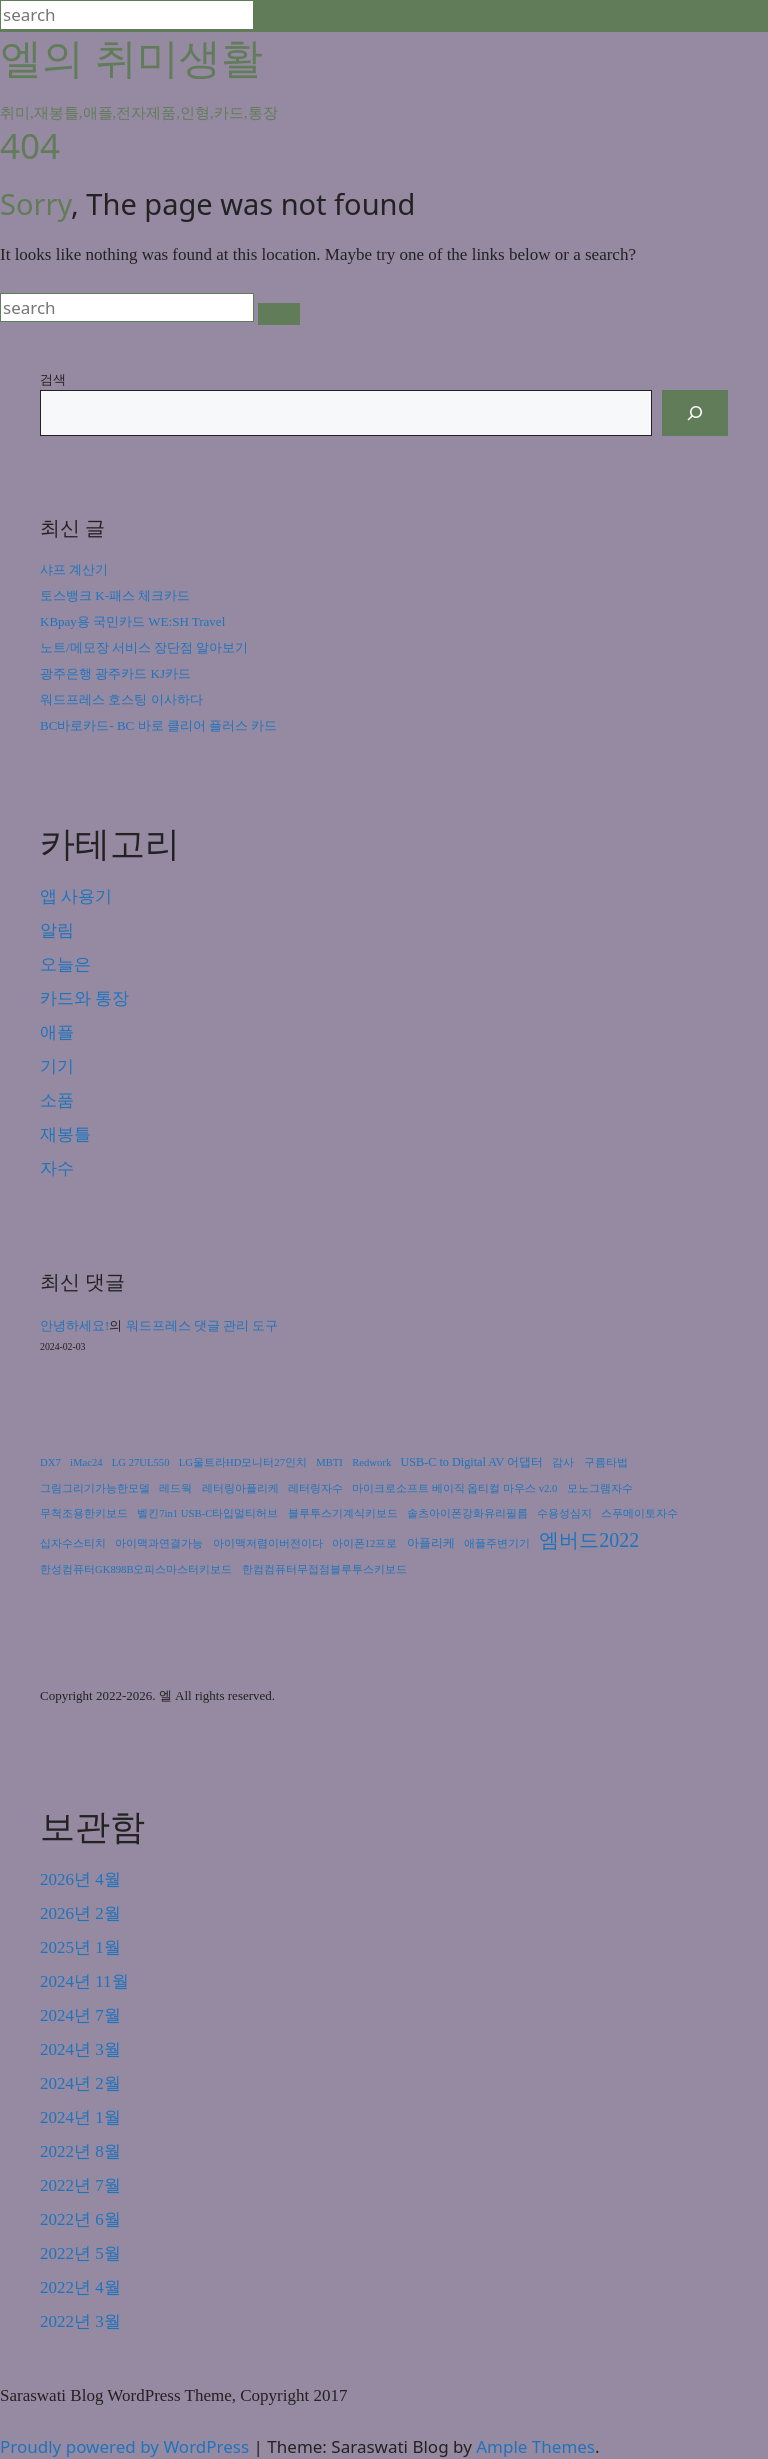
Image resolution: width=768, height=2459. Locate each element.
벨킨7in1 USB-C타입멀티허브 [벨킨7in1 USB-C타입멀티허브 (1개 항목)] (207, 1513)
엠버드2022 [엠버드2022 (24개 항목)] (589, 1540)
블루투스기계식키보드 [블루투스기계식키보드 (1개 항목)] (343, 1513)
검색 (53, 379)
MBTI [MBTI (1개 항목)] (329, 1462)
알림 (57, 930)
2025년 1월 (80, 1947)
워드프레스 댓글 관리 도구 (202, 1325)
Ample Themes (535, 2446)
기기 (57, 1066)
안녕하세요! (74, 1325)
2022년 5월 (80, 2253)
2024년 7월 (80, 2015)
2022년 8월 (80, 2151)
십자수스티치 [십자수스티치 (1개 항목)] (73, 1543)
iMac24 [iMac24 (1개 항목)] (86, 1462)
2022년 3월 (80, 2321)
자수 (57, 1168)
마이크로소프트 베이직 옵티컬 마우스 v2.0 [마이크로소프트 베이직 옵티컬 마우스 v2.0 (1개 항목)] (454, 1488)
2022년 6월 (80, 2219)
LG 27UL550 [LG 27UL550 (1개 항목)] (141, 1462)
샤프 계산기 (74, 569)
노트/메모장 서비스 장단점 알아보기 (144, 647)
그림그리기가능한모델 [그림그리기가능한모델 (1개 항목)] (95, 1488)
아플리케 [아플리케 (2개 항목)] (431, 1543)
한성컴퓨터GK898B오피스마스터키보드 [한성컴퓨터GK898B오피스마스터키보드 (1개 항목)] (136, 1569)
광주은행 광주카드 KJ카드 (115, 673)
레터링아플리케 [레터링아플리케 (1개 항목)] (240, 1488)
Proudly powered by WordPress (127, 2446)
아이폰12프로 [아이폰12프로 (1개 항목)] (365, 1543)
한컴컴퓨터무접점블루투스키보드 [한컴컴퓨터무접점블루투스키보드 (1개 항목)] (324, 1569)
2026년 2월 (80, 1913)
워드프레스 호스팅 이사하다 (121, 699)
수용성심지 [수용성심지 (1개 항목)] (564, 1513)
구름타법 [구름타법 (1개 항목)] (606, 1462)
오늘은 (65, 964)
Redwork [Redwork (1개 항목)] (371, 1462)
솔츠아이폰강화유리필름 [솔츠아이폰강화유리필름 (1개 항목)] (467, 1513)
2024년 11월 (84, 1981)
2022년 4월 (80, 2287)
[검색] (695, 413)
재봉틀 (65, 1134)
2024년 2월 (80, 2083)
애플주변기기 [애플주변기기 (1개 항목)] (497, 1543)
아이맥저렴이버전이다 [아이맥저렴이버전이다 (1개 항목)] (268, 1543)
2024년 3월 (80, 2049)
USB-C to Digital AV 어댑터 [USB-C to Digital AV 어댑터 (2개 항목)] (472, 1462)
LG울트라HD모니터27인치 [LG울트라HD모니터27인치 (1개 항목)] (243, 1462)
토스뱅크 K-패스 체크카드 (115, 595)
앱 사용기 (76, 896)
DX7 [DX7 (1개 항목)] (50, 1462)
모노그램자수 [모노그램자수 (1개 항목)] (600, 1488)
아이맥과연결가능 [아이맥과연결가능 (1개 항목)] (159, 1543)
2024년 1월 (80, 2117)
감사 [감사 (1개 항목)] (563, 1462)
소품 (57, 1100)
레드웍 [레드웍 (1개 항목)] (175, 1488)
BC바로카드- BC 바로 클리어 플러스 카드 (158, 725)
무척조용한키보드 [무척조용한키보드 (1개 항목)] (84, 1513)
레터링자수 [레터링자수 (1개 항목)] (315, 1488)
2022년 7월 (80, 2185)
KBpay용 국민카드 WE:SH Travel (132, 621)
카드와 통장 (84, 998)
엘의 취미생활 (131, 56)
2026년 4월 (80, 1879)
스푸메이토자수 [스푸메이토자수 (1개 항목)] (639, 1513)
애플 (57, 1032)
